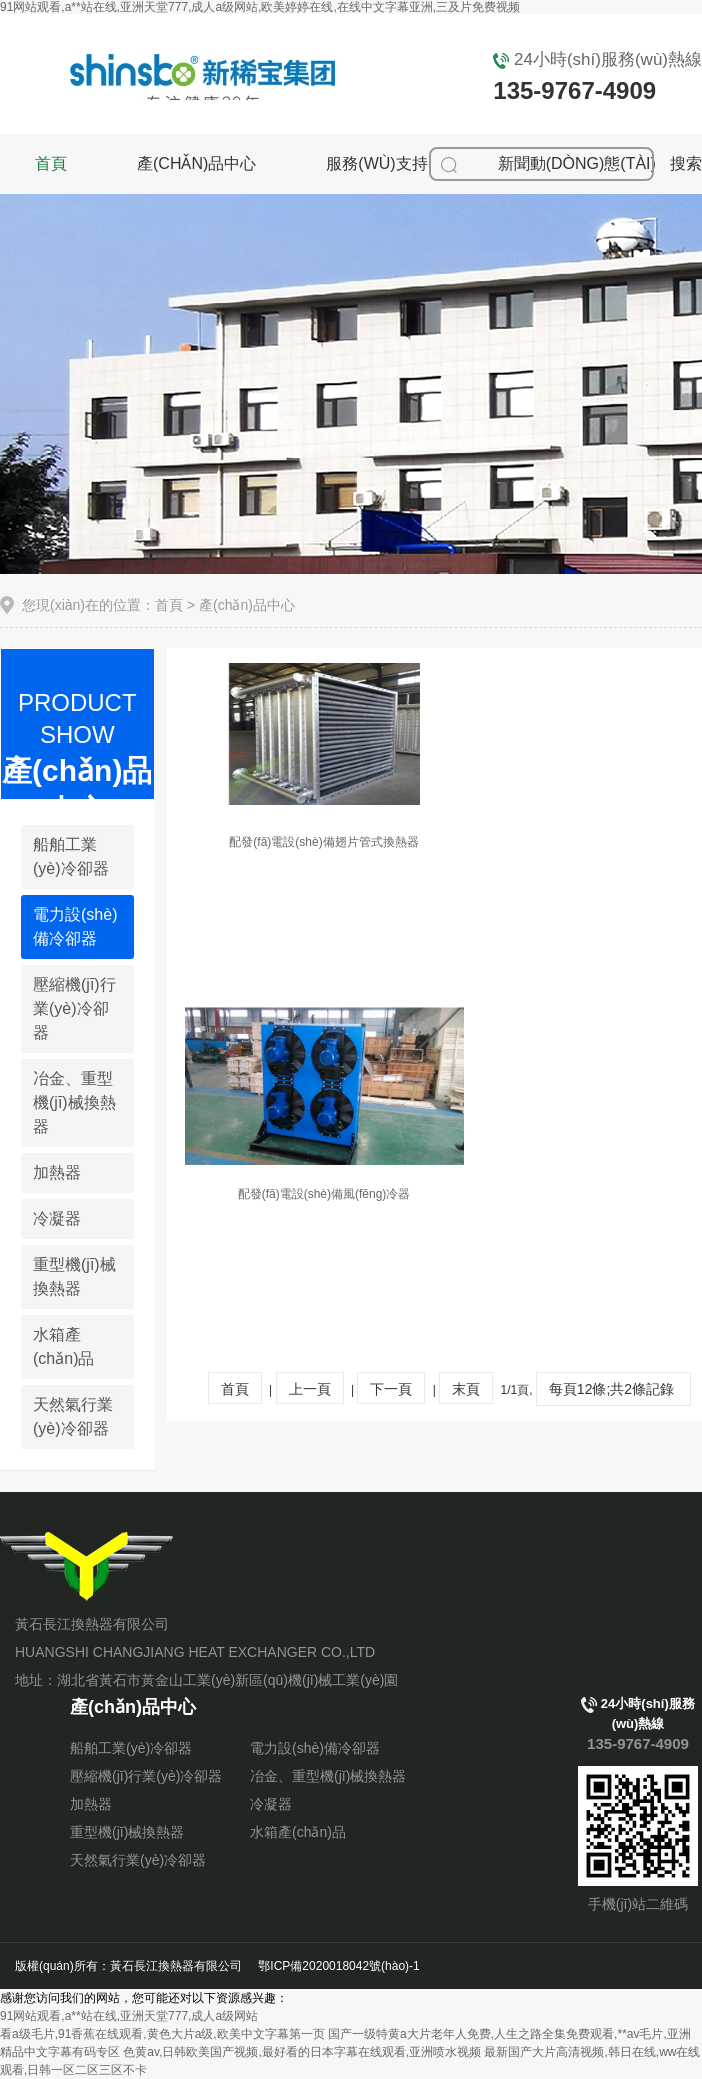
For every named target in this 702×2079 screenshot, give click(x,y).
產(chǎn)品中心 (196, 163)
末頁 (466, 1389)
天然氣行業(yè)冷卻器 (73, 1416)
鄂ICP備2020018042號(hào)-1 (338, 1966)
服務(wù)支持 (376, 163)
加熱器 (57, 1172)
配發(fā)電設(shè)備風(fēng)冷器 (324, 1194)
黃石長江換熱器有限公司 (89, 1566)
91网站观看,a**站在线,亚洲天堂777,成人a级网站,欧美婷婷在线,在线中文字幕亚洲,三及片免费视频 (260, 7)
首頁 (51, 163)
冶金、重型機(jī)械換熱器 (74, 1102)
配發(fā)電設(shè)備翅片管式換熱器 (323, 842)
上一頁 (310, 1389)
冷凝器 (57, 1218)
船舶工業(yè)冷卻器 (71, 856)
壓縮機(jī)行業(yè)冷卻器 (74, 1008)
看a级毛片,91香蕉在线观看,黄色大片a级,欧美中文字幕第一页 (162, 2034)
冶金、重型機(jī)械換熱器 (328, 1776)
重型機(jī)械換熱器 (74, 1276)
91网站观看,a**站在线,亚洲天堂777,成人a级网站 (129, 2016)
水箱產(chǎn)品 (63, 1346)
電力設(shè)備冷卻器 (75, 926)
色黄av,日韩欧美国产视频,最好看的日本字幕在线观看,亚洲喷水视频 (302, 2052)
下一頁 (391, 1389)
